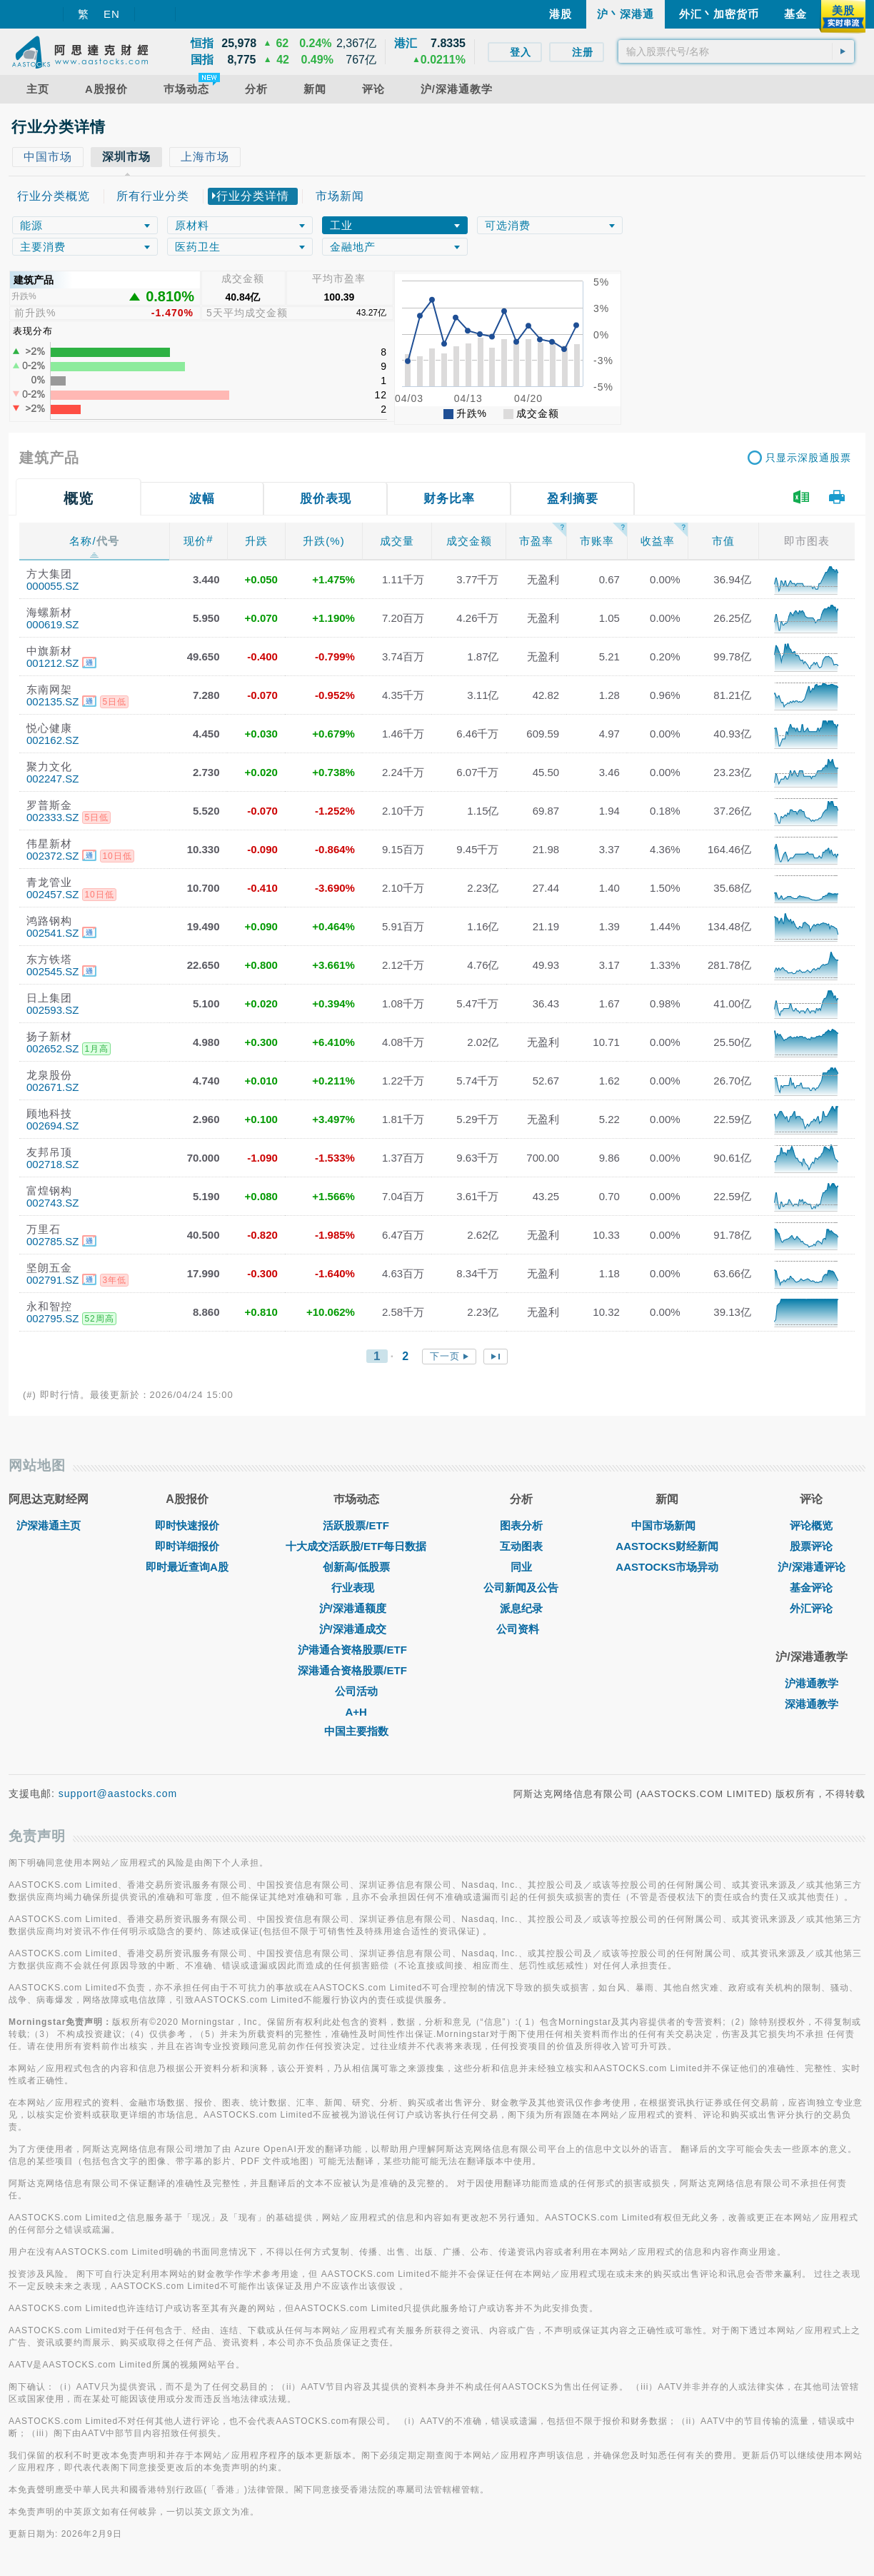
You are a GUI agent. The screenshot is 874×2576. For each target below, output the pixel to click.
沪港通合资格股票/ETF (356, 1650)
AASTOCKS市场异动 (667, 1567)
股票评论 (811, 1546)
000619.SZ (52, 624)
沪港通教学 (811, 1683)
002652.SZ (52, 1048)
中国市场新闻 (667, 1525)
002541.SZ (52, 933)
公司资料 (521, 1629)
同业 (521, 1567)
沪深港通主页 (48, 1525)
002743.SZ (52, 1203)
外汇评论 (811, 1608)
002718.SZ (52, 1164)
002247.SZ (52, 779)
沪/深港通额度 (356, 1608)
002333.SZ (52, 817)
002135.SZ (52, 701)
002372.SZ (52, 856)
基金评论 (811, 1587)
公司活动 (356, 1691)
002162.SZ (52, 740)
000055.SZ (52, 586)
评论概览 (811, 1525)
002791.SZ (52, 1280)
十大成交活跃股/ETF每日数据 (356, 1546)
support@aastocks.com (118, 1793)
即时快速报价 (187, 1525)
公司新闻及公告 (520, 1587)
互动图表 (521, 1546)
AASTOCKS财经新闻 (667, 1546)
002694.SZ (52, 1126)
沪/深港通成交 (356, 1629)
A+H (355, 1712)
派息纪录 (521, 1608)
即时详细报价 (187, 1546)
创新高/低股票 (356, 1567)
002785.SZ (52, 1241)
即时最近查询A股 (187, 1567)
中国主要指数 (356, 1731)
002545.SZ (52, 971)
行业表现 (356, 1587)
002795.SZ (52, 1318)
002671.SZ (52, 1087)
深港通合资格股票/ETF (356, 1670)
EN (112, 14)
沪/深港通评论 (811, 1567)
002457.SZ (52, 894)
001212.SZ (52, 663)
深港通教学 (811, 1704)
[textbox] (736, 51)
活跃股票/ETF (356, 1525)
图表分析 (521, 1525)
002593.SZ (52, 1010)
